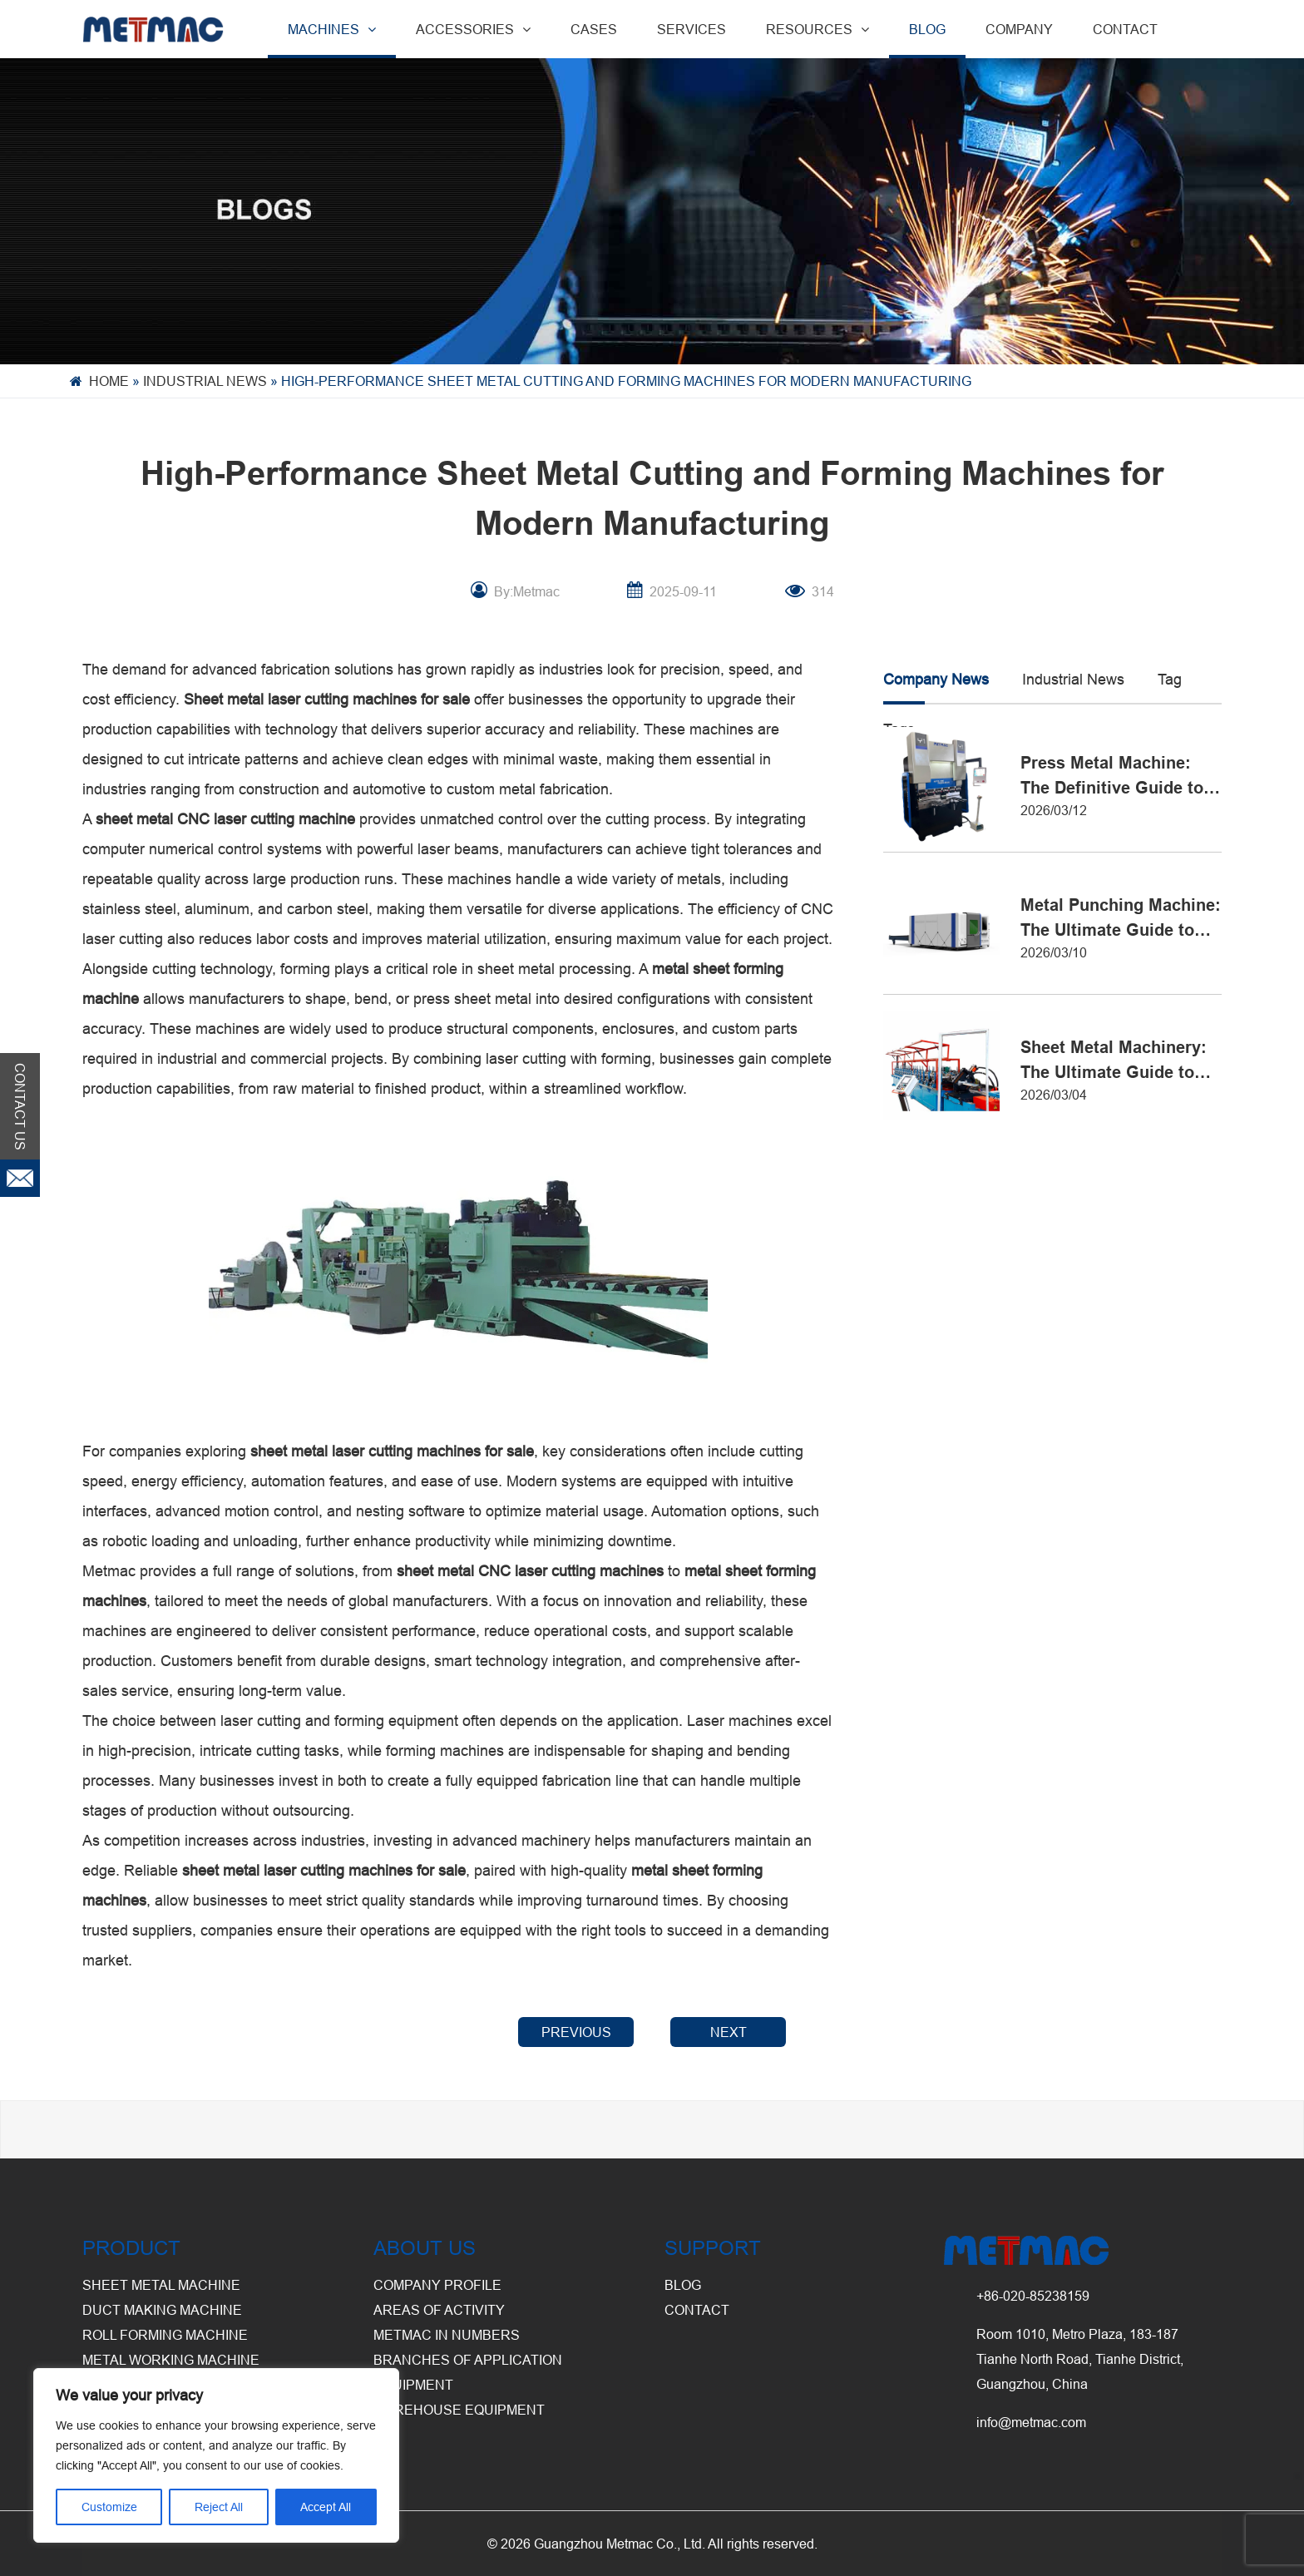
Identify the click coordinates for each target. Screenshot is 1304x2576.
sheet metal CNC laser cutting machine (225, 819)
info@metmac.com (1031, 2422)
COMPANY (1019, 29)
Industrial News (205, 380)
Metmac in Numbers (446, 2334)
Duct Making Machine (162, 2309)
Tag (1170, 679)
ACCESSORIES (473, 29)
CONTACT (1125, 29)
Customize (109, 2507)
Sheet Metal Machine (161, 2284)
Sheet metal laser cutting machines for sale (327, 699)
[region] (216, 2455)
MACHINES (332, 29)
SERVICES (691, 29)
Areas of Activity (439, 2309)
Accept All (325, 2507)
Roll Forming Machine (165, 2334)
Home (109, 380)
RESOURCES (817, 29)
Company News (936, 679)
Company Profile (437, 2284)
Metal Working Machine (170, 2359)
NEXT (728, 2032)
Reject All (219, 2507)
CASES (593, 29)
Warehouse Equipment (459, 2409)
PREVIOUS (576, 2032)
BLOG (927, 29)
